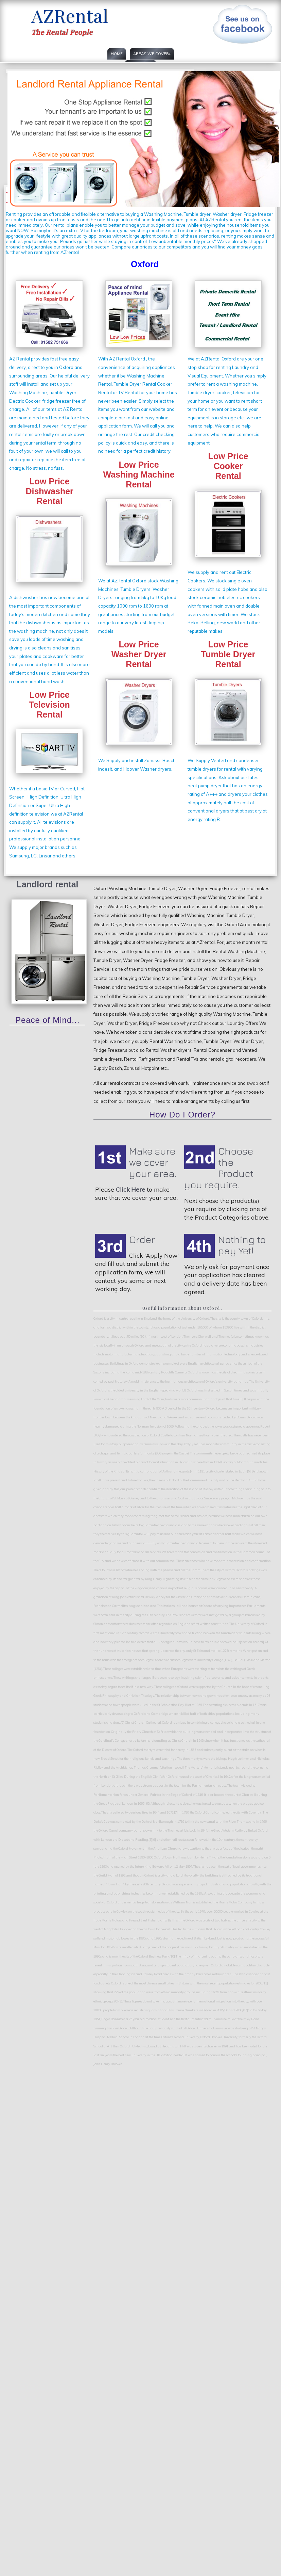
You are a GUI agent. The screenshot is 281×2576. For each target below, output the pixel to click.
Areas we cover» (152, 53)
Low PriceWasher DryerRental (138, 654)
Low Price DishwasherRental (49, 491)
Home (117, 53)
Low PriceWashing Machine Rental (138, 474)
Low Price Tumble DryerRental (228, 654)
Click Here (130, 1189)
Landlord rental (47, 884)
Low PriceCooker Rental (228, 466)
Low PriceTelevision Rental (49, 704)
